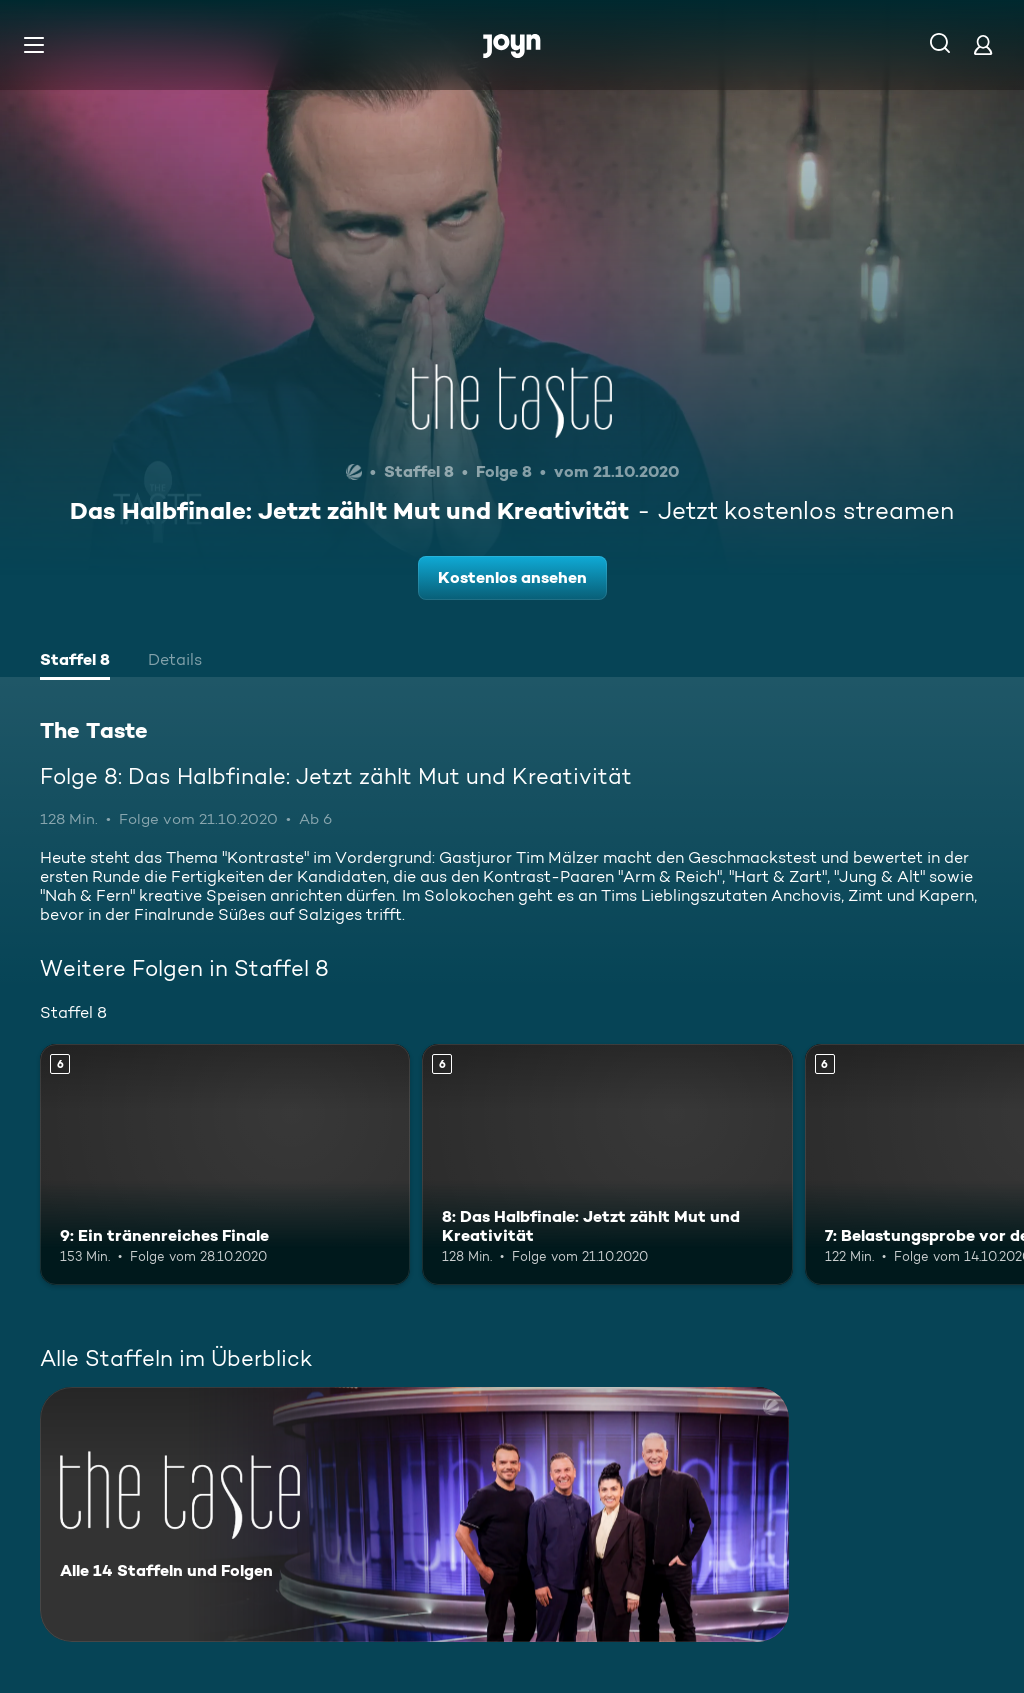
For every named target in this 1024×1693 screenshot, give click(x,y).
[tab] (75, 662)
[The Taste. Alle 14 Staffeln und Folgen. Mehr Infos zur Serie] (414, 1514)
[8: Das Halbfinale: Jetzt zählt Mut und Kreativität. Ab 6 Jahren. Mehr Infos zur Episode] (607, 1164)
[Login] (983, 44)
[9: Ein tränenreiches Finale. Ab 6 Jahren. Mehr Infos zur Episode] (225, 1164)
